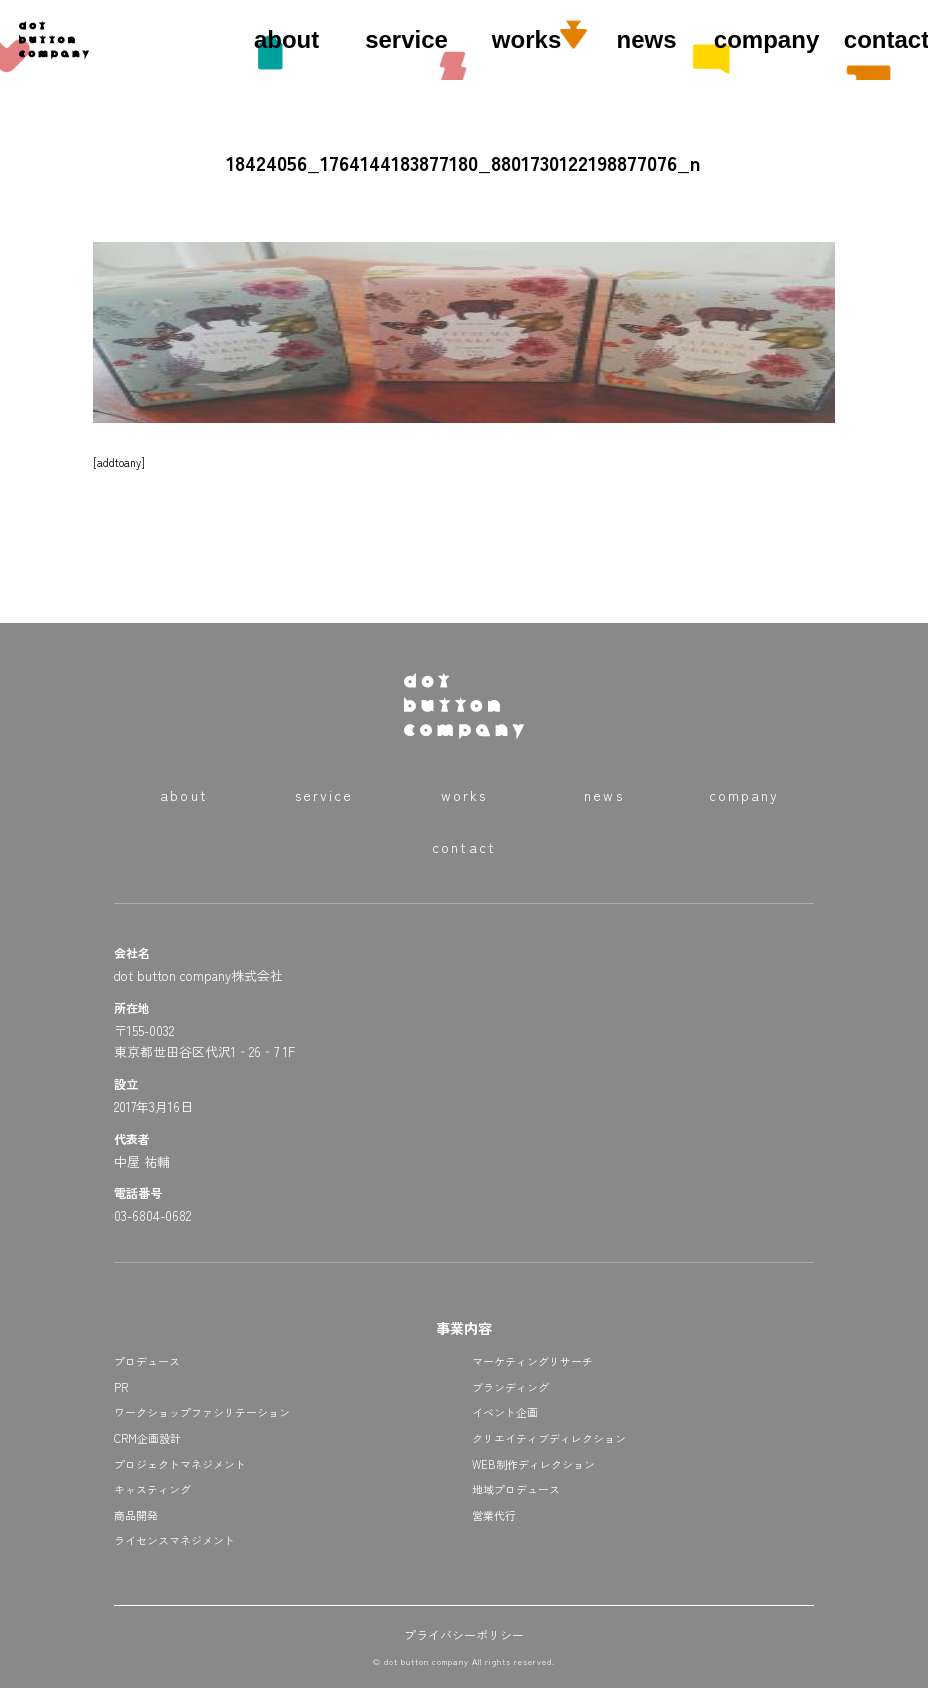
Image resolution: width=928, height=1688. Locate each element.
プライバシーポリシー (464, 1634)
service (406, 39)
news (647, 39)
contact (464, 847)
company (766, 39)
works (526, 39)
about (286, 39)
